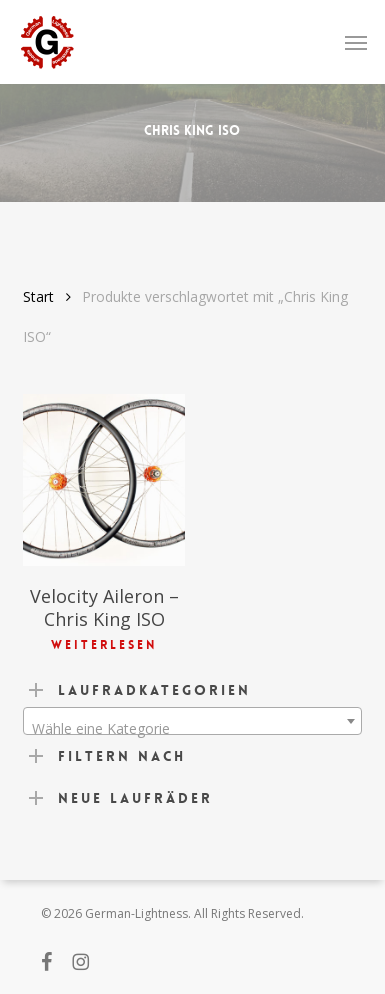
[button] (356, 42)
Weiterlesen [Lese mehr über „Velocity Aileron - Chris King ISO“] (104, 645)
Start (38, 296)
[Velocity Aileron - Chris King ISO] (104, 480)
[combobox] (192, 721)
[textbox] (192, 729)
